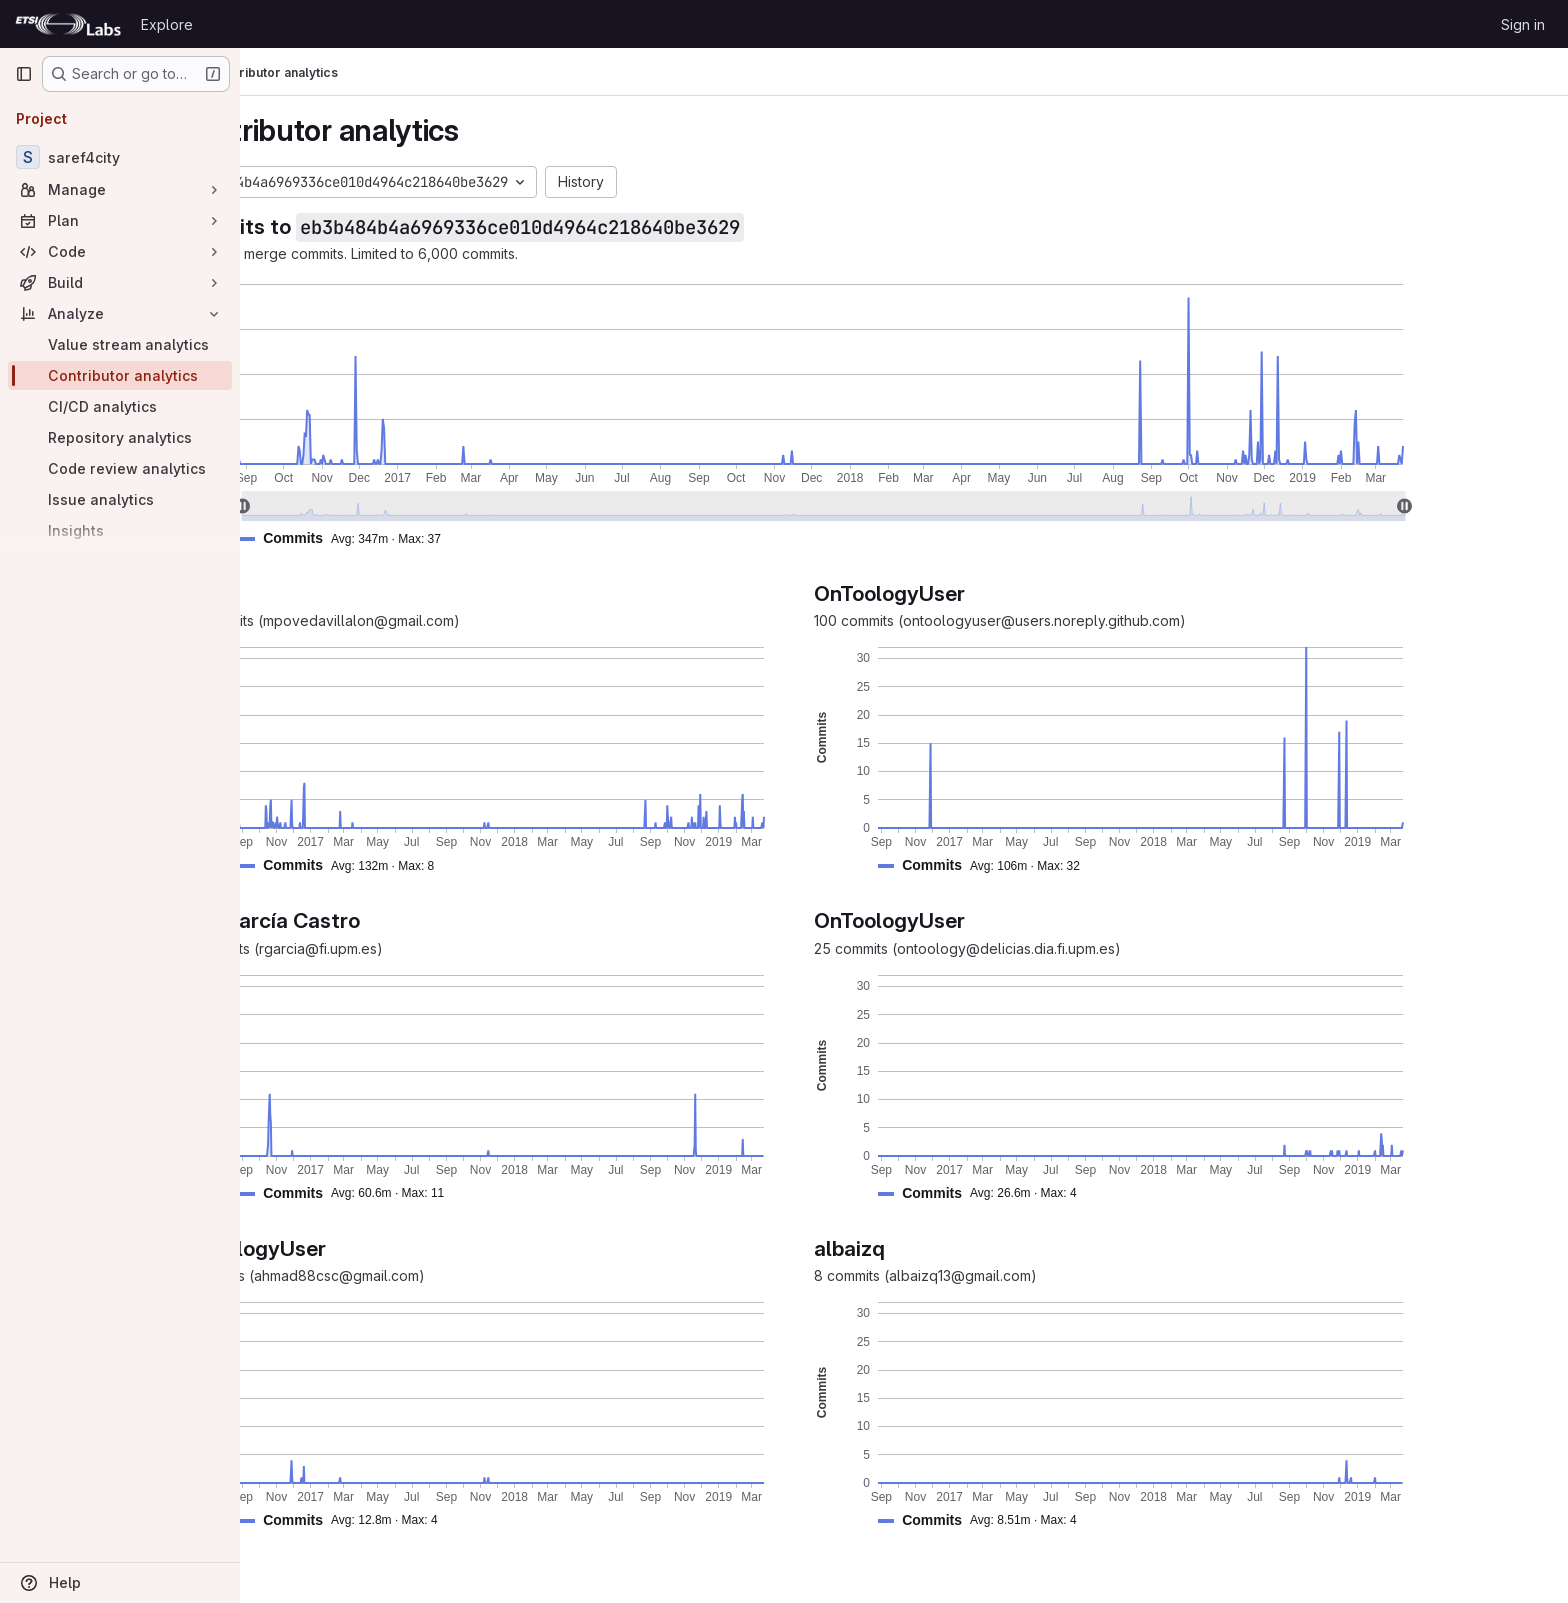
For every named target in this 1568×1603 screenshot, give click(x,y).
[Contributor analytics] (120, 375)
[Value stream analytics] (120, 344)
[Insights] (120, 530)
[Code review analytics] (120, 468)
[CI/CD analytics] (120, 406)
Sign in (1523, 24)
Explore (167, 24)
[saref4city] (120, 157)
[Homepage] (68, 24)
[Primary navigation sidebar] (24, 74)
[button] (453, 538)
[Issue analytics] (120, 499)
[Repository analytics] (120, 437)
